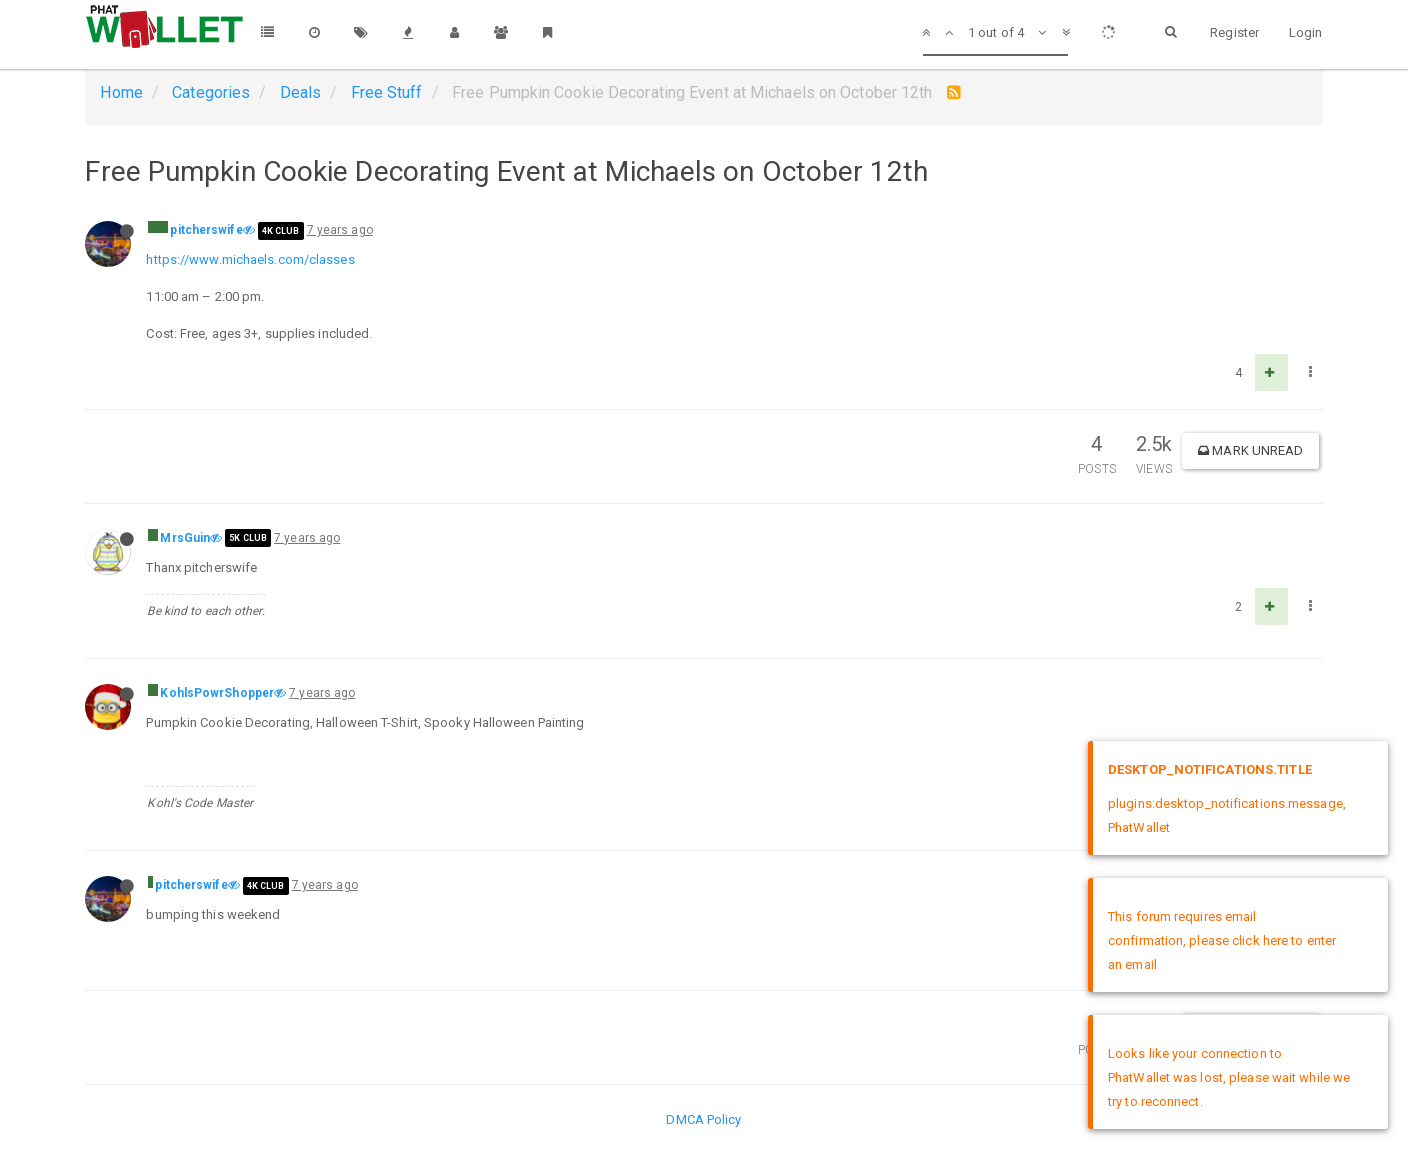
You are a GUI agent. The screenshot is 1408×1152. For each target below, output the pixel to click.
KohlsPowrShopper (217, 693)
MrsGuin (185, 538)
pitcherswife (206, 230)
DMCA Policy (703, 1119)
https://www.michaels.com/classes (250, 259)
